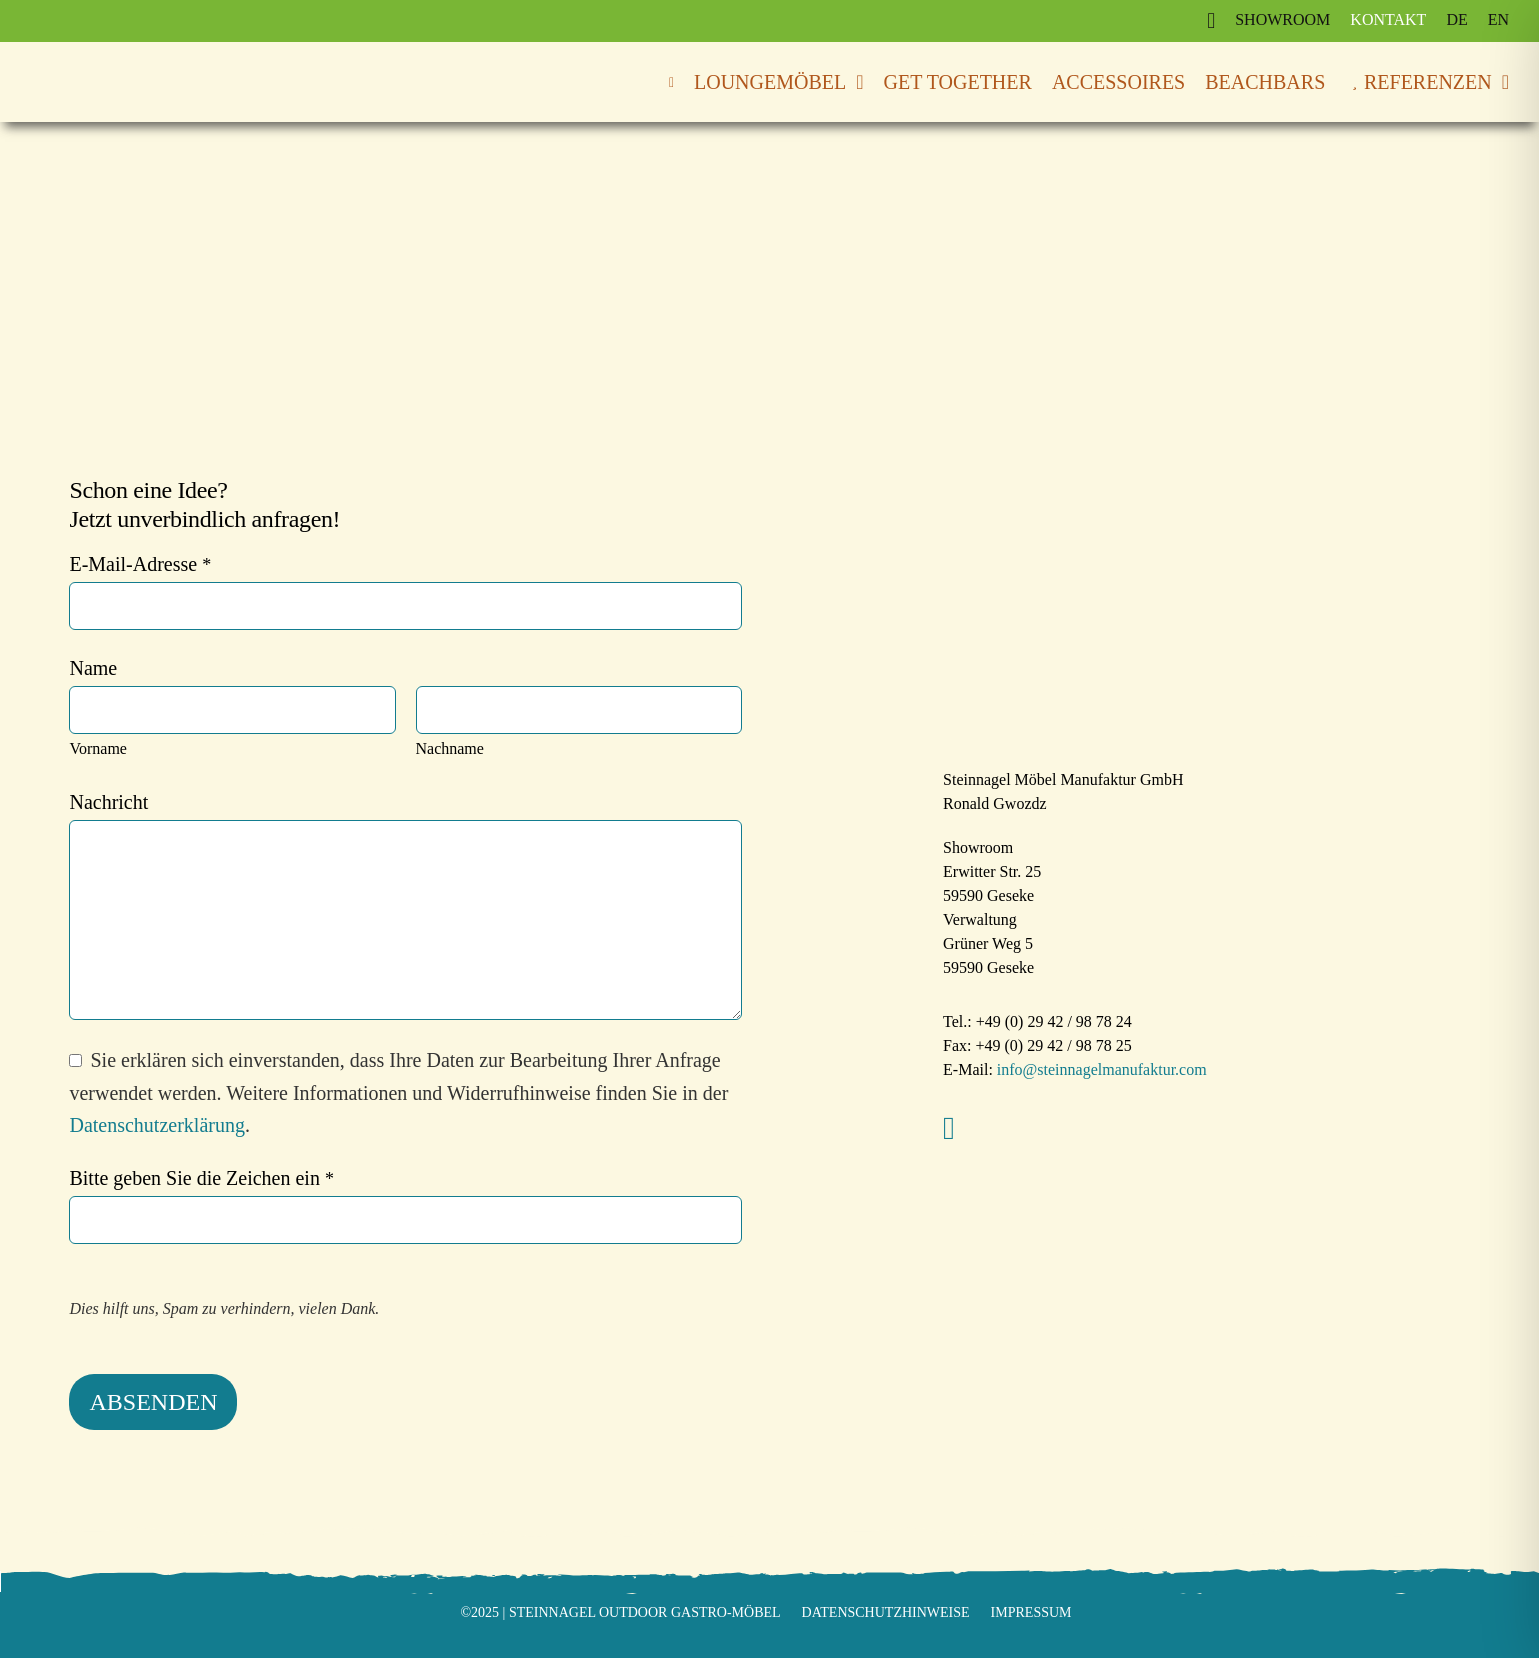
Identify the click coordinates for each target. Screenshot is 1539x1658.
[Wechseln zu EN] (1498, 20)
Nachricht (108, 802)
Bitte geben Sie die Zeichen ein (201, 1178)
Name (93, 668)
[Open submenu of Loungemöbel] (854, 82)
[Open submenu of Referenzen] (1500, 82)
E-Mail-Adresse (140, 564)
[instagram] (949, 1128)
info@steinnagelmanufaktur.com (1100, 1069)
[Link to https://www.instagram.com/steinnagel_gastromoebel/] (1211, 21)
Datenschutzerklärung (156, 1125)
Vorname (97, 748)
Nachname (450, 748)
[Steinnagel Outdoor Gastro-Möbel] (150, 69)
